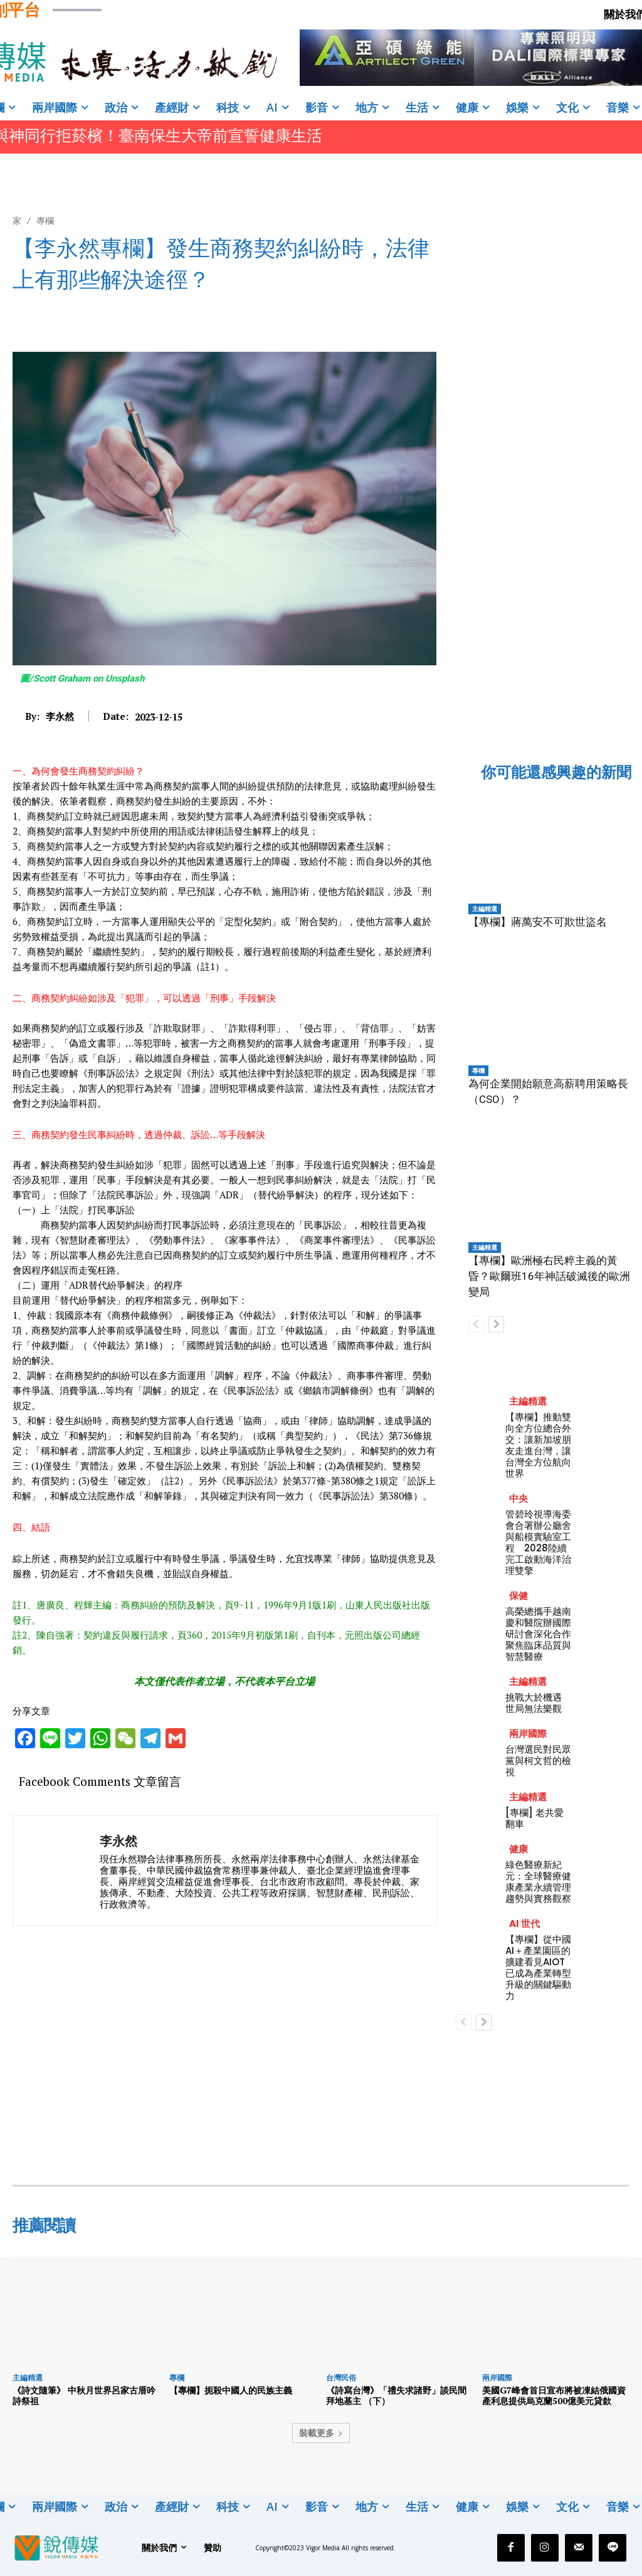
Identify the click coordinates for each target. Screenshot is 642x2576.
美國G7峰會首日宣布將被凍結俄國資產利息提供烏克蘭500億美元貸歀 (554, 2395)
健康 (518, 1848)
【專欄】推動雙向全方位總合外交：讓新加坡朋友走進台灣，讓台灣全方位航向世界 (538, 1445)
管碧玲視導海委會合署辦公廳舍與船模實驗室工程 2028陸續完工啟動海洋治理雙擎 (538, 1542)
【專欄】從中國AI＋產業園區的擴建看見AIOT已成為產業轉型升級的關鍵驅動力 (538, 1967)
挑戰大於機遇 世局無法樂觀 (533, 1703)
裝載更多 (321, 2433)
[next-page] (496, 1324)
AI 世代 (524, 1923)
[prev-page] (476, 1324)
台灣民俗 (341, 2377)
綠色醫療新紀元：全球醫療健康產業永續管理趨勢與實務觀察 (538, 1881)
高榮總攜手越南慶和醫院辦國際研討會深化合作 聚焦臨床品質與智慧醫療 (543, 1634)
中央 (518, 1498)
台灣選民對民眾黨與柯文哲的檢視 (538, 1760)
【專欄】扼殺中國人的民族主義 (230, 2390)
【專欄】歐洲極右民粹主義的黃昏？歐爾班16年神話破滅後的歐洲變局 (549, 1276)
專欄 (45, 220)
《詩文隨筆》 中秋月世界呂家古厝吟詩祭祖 (84, 2395)
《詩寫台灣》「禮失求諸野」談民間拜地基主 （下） (396, 2395)
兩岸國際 (528, 1733)
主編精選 (484, 908)
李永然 (60, 716)
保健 (518, 1595)
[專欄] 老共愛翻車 (534, 1818)
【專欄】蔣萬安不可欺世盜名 (537, 922)
